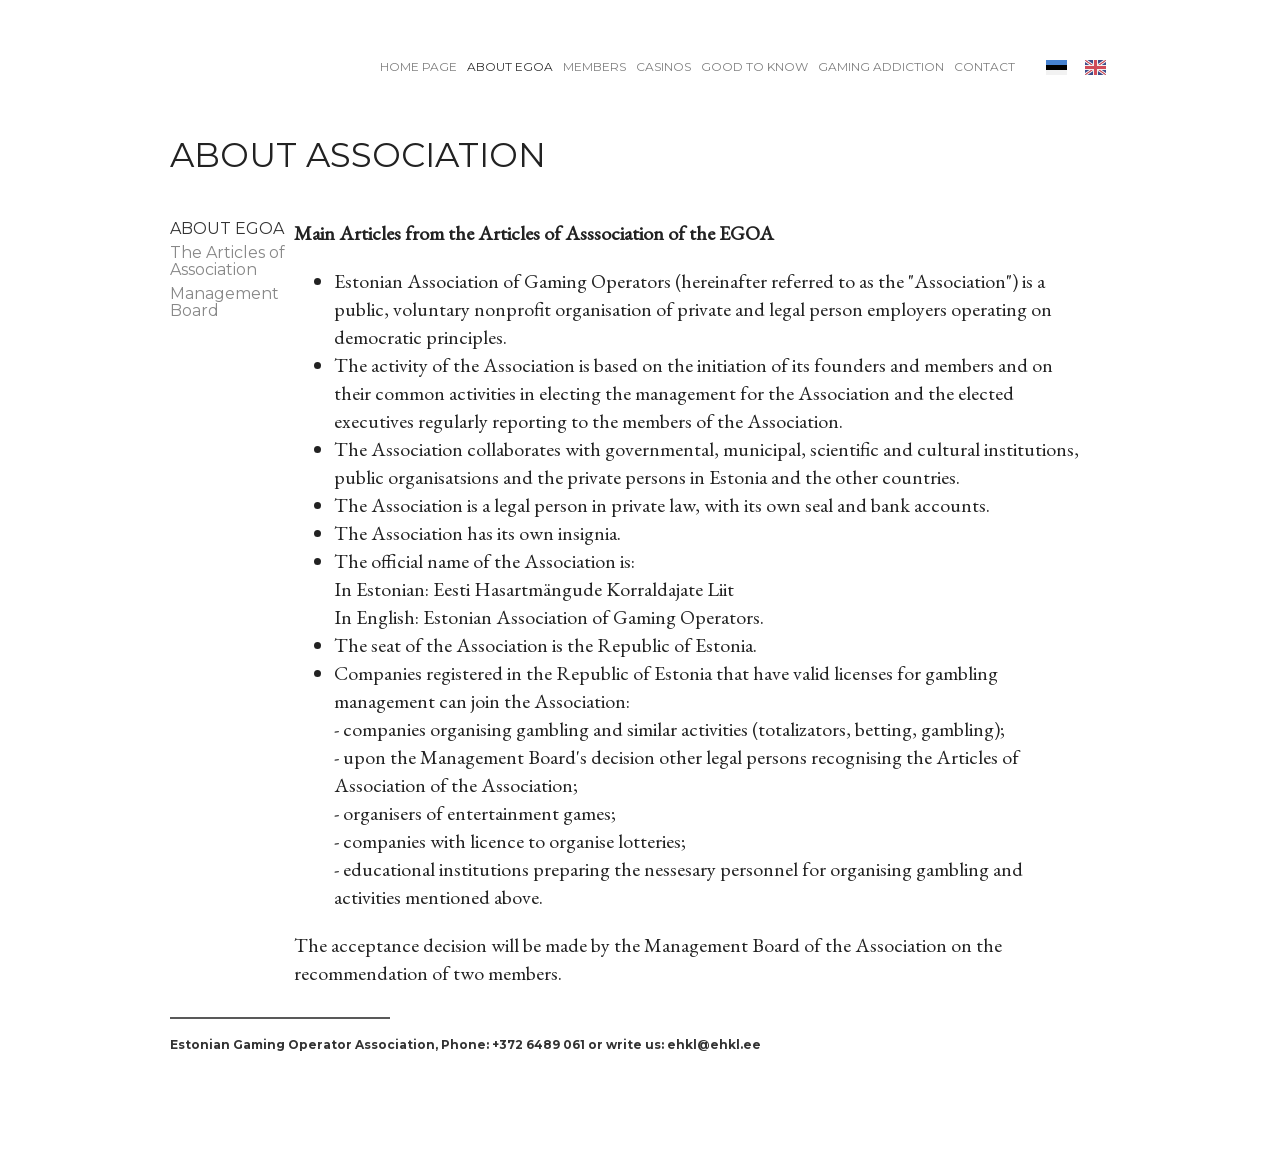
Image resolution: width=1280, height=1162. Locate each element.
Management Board (224, 302)
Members (594, 66)
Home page (418, 66)
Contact (984, 66)
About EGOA (510, 66)
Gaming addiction (881, 66)
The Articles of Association (227, 261)
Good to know (754, 66)
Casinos (663, 66)
